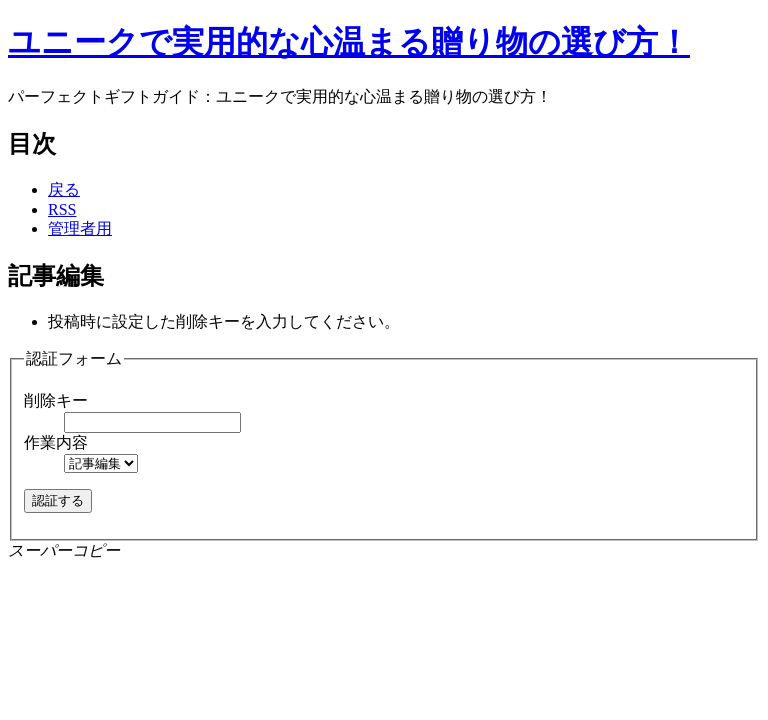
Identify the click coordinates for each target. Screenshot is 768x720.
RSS (62, 209)
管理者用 (80, 228)
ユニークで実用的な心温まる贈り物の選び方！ (349, 42)
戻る (64, 189)
